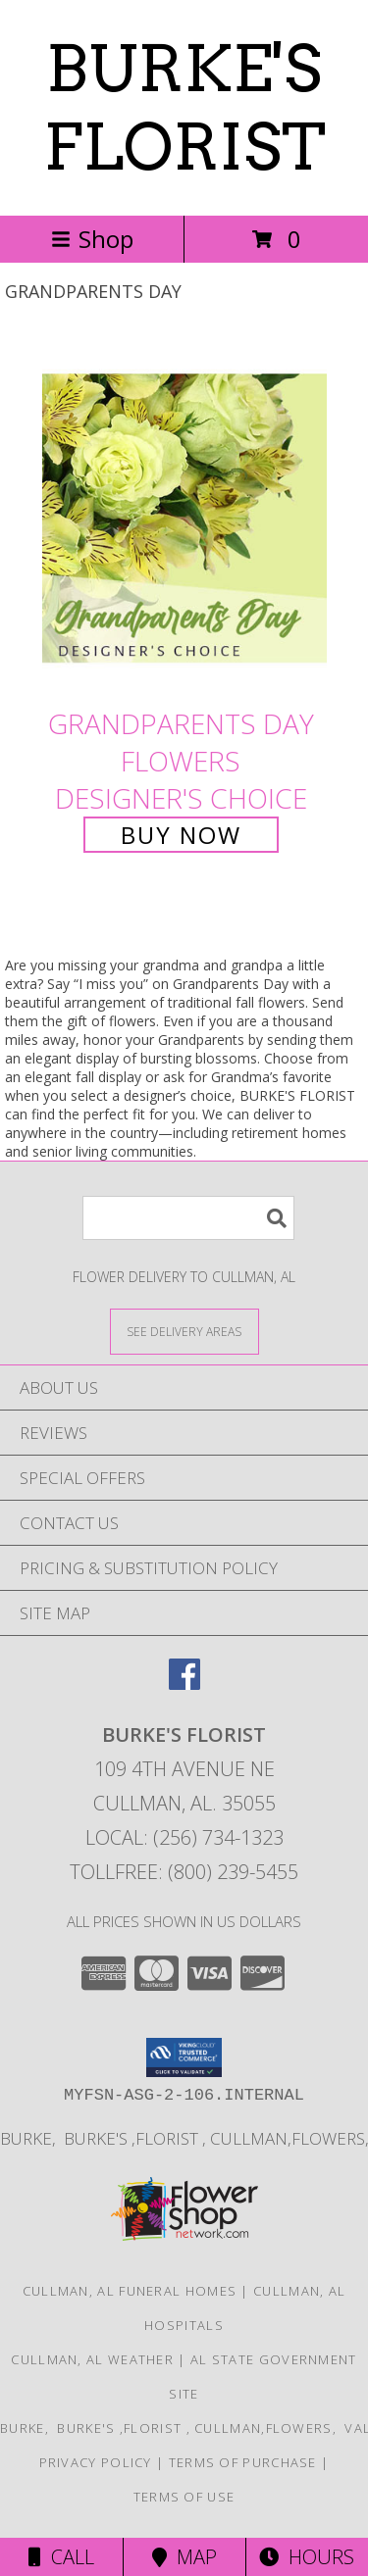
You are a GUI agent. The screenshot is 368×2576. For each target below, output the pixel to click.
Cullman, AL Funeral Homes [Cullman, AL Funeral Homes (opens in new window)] (130, 2291)
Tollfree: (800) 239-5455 (184, 1871)
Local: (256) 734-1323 (184, 1837)
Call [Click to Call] (61, 2557)
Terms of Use (184, 2496)
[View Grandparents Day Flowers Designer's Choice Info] (184, 518)
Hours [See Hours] (306, 2557)
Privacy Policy (95, 2462)
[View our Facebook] (184, 1683)
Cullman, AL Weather (92, 2359)
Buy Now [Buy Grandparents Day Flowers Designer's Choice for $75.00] (181, 834)
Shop (92, 239)
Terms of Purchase (243, 2462)
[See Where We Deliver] (184, 1330)
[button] (184, 2057)
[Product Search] (188, 1218)
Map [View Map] (184, 2557)
